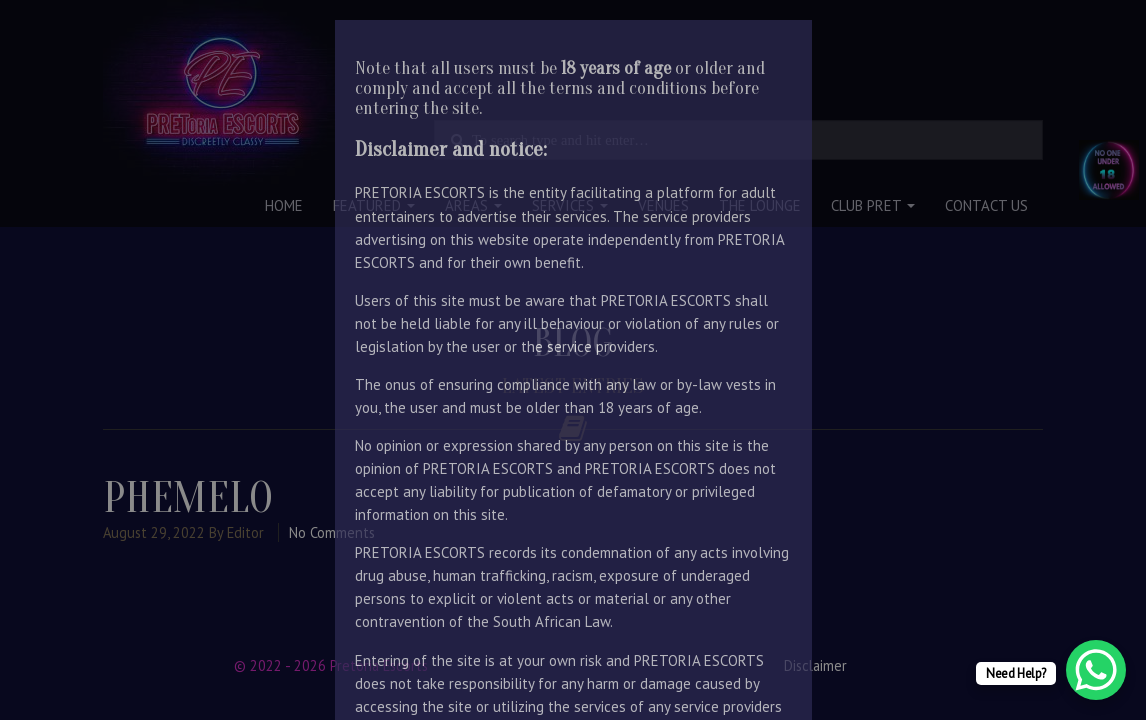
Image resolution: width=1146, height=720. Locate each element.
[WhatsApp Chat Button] (1096, 670)
